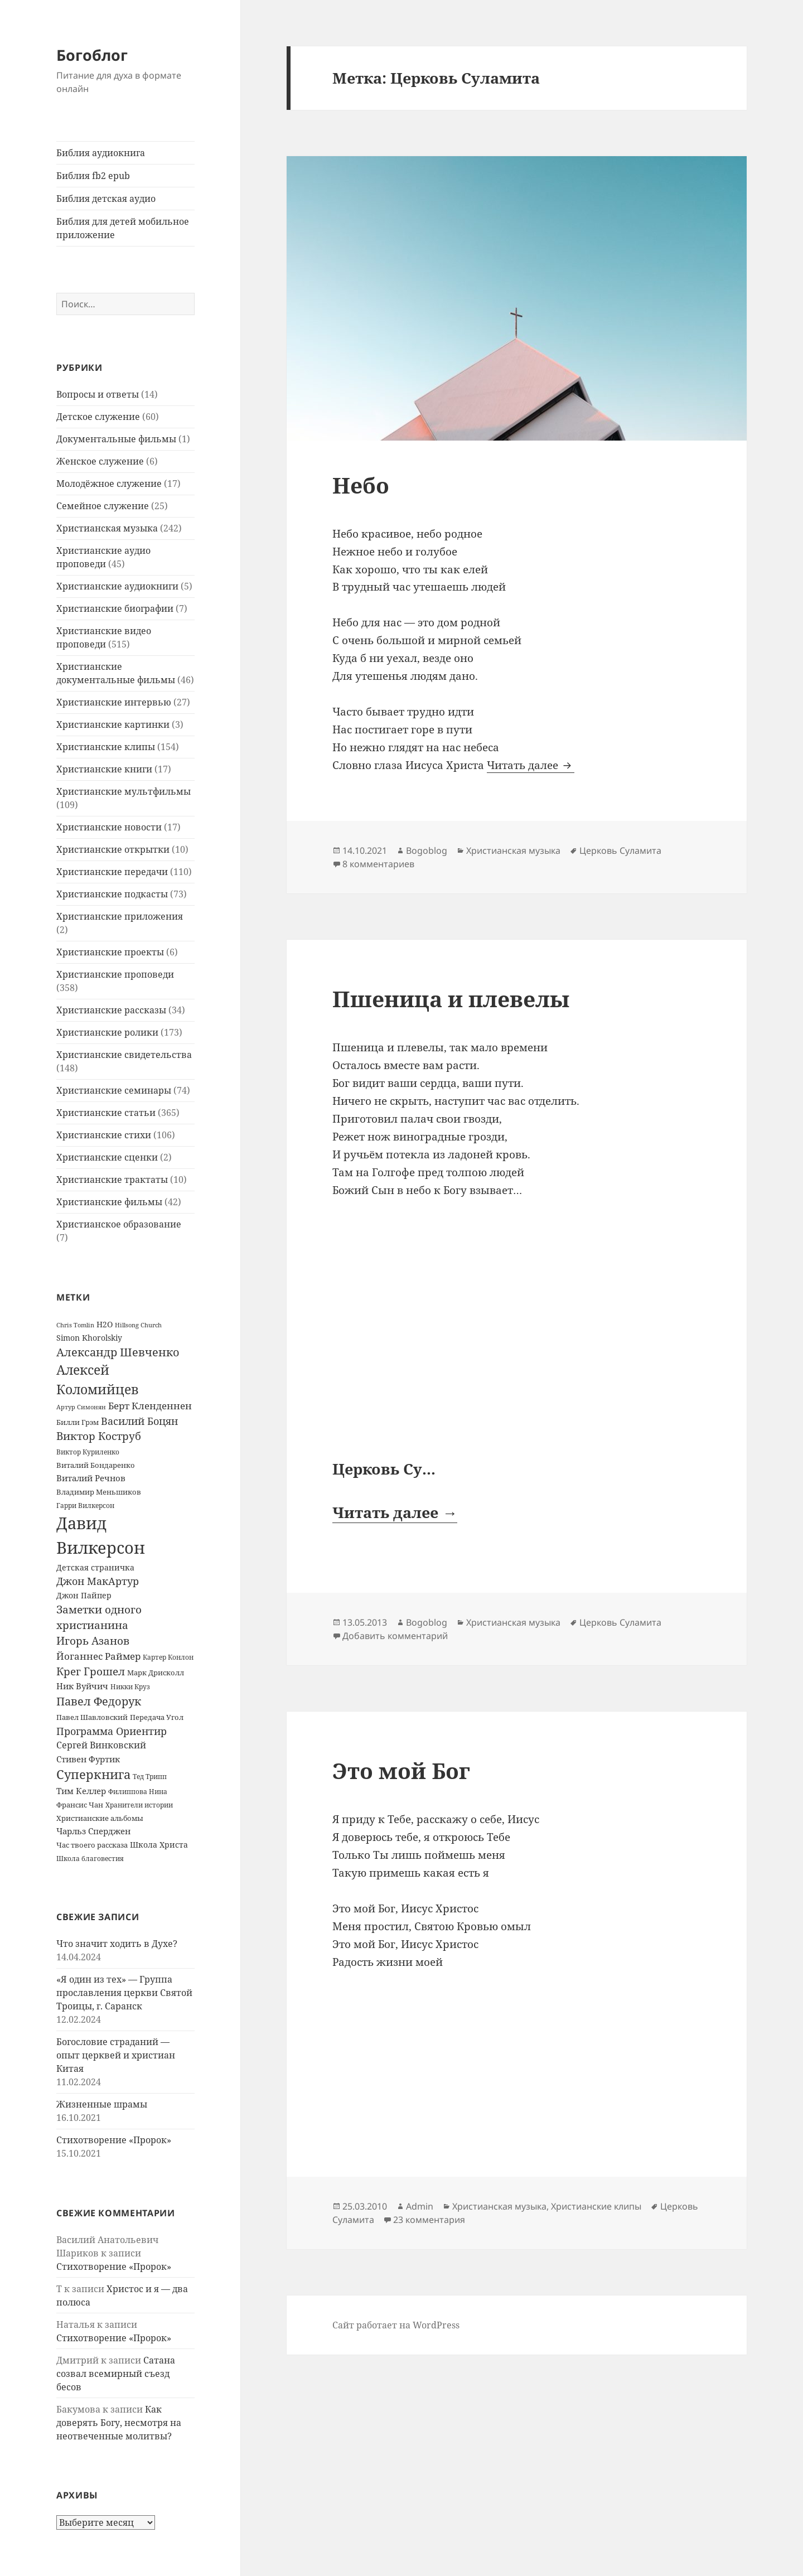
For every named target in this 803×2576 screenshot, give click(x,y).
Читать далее (530, 765)
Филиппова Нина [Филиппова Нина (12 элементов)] (137, 1791)
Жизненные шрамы (101, 2104)
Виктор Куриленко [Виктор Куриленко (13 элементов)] (87, 1452)
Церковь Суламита (620, 850)
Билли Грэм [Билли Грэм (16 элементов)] (77, 1422)
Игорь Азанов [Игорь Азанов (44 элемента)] (92, 1640)
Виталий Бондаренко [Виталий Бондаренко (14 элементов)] (95, 1465)
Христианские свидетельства (124, 1054)
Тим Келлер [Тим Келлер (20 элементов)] (81, 1790)
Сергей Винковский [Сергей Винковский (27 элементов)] (101, 1744)
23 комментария (429, 2219)
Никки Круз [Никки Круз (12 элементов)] (130, 1687)
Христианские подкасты (112, 894)
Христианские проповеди (115, 974)
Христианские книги (104, 769)
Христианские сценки (107, 1157)
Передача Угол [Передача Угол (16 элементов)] (156, 1717)
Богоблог (92, 55)
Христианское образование (118, 1224)
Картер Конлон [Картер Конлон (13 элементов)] (168, 1657)
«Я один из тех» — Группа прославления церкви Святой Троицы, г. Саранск (124, 1992)
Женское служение (100, 461)
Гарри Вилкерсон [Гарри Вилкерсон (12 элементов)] (85, 1505)
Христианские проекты (110, 952)
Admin (419, 2206)
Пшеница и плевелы (450, 998)
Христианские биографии (114, 608)
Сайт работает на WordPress (395, 2325)
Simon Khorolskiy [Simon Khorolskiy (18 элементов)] (89, 1337)
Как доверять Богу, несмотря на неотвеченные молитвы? (118, 2422)
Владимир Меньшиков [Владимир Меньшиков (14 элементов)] (98, 1492)
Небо (360, 485)
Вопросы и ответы (97, 394)
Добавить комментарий (395, 1636)
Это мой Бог (401, 1770)
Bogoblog (426, 850)
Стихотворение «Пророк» (113, 2140)
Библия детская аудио (106, 198)
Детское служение (98, 416)
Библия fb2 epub (93, 176)
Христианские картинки (113, 724)
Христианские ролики (107, 1032)
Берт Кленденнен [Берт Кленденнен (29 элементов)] (150, 1405)
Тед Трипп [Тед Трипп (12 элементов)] (150, 1776)
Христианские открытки (113, 849)
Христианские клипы (105, 747)
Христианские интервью (113, 702)
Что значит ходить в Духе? (116, 1943)
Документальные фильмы (116, 439)
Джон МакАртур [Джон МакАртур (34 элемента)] (97, 1581)
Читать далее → (394, 1512)
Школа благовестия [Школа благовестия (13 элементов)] (90, 1858)
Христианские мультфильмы (123, 791)
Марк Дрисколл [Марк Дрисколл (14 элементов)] (155, 1673)
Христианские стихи (103, 1135)
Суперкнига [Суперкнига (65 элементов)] (93, 1774)
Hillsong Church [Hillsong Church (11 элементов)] (138, 1325)
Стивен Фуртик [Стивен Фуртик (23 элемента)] (88, 1759)
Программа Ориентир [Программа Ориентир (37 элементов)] (111, 1731)
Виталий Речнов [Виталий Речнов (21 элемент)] (90, 1477)
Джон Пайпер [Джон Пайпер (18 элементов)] (84, 1595)
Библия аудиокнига (100, 153)
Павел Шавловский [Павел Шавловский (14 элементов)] (92, 1717)
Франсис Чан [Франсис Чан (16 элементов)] (79, 1805)
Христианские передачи (112, 872)
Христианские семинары (113, 1090)
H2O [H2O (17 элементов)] (104, 1324)
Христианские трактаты (112, 1179)
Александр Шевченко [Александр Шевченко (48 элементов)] (118, 1352)
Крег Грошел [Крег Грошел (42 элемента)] (90, 1671)
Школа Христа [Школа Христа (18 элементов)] (159, 1844)
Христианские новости (109, 827)
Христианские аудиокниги (117, 586)
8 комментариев (378, 864)
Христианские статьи (106, 1112)
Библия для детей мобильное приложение (122, 228)
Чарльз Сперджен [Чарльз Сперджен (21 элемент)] (93, 1830)
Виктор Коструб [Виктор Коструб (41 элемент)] (98, 1436)
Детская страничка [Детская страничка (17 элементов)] (95, 1567)
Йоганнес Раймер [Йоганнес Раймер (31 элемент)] (98, 1655)
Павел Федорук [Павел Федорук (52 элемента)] (98, 1701)
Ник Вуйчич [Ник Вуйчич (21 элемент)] (82, 1685)
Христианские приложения (119, 916)
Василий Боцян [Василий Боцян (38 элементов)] (139, 1421)
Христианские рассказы (111, 1010)
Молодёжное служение (109, 483)
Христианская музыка (107, 528)
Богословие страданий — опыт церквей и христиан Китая (115, 2055)
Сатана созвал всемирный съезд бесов (115, 2373)
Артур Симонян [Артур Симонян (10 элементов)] (81, 1407)
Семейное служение (102, 506)
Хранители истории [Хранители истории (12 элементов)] (139, 1805)
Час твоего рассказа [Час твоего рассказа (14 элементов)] (92, 1845)
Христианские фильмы (109, 1202)
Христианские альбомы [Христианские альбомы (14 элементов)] (99, 1818)
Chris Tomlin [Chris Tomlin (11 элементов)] (75, 1325)
